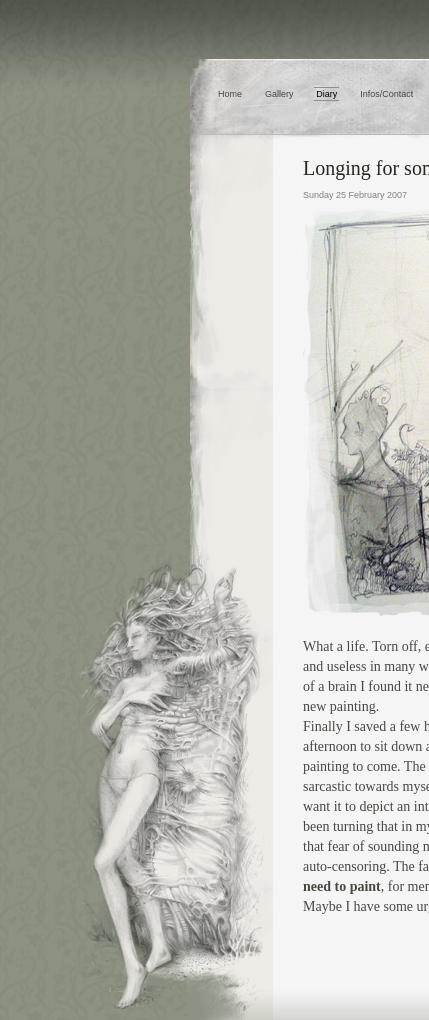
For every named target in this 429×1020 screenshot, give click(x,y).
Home (230, 94)
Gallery (279, 94)
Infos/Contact (386, 94)
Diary (326, 94)
